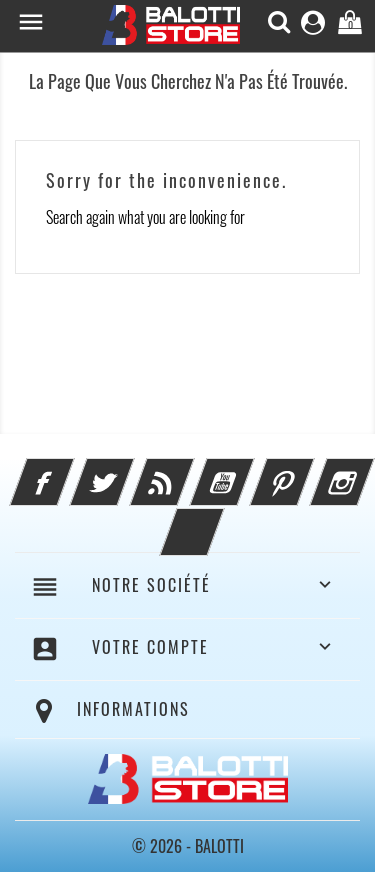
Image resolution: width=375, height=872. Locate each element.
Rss (189, 470)
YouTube (249, 470)
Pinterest (309, 470)
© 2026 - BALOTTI (188, 846)
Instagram (369, 470)
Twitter (129, 470)
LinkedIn (219, 520)
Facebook (69, 470)
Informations (133, 709)
